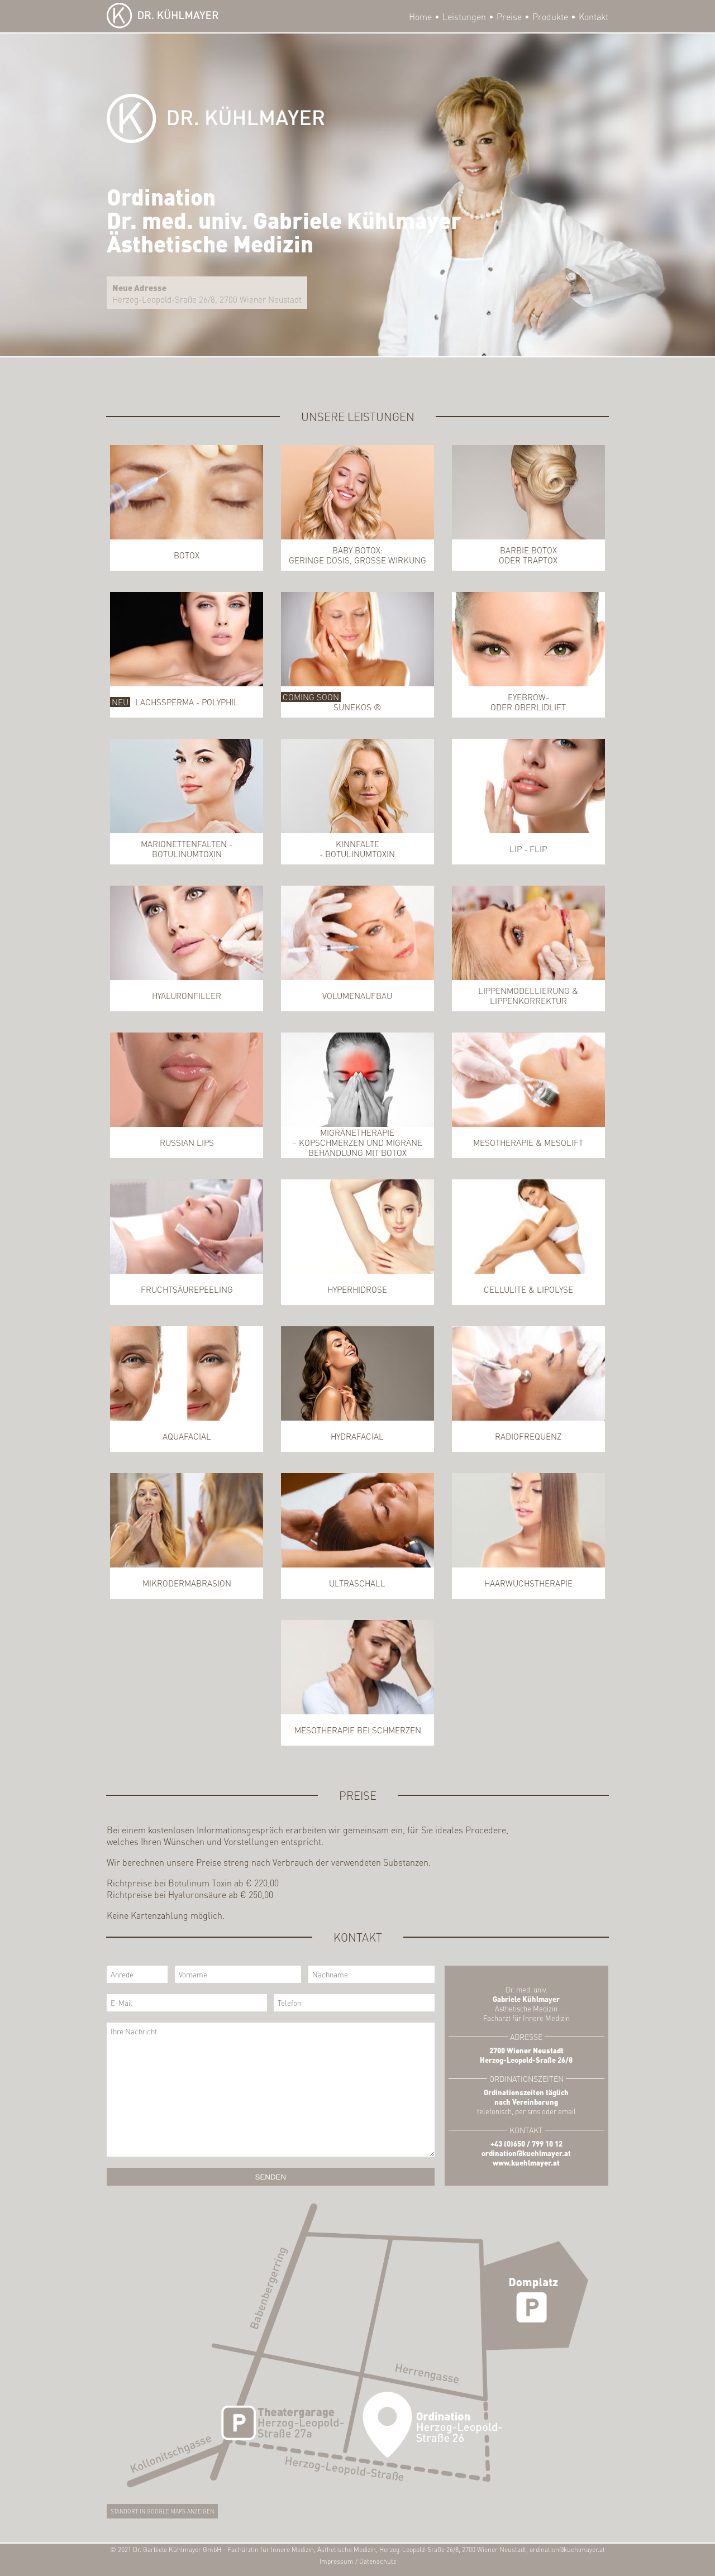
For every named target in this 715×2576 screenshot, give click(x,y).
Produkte (550, 16)
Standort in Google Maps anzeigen (162, 2511)
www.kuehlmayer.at (526, 2162)
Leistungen (464, 16)
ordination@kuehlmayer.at (526, 2153)
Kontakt (593, 16)
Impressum (337, 2561)
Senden (271, 2177)
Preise (509, 16)
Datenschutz (377, 2561)
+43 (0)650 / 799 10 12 (526, 2143)
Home (420, 16)
